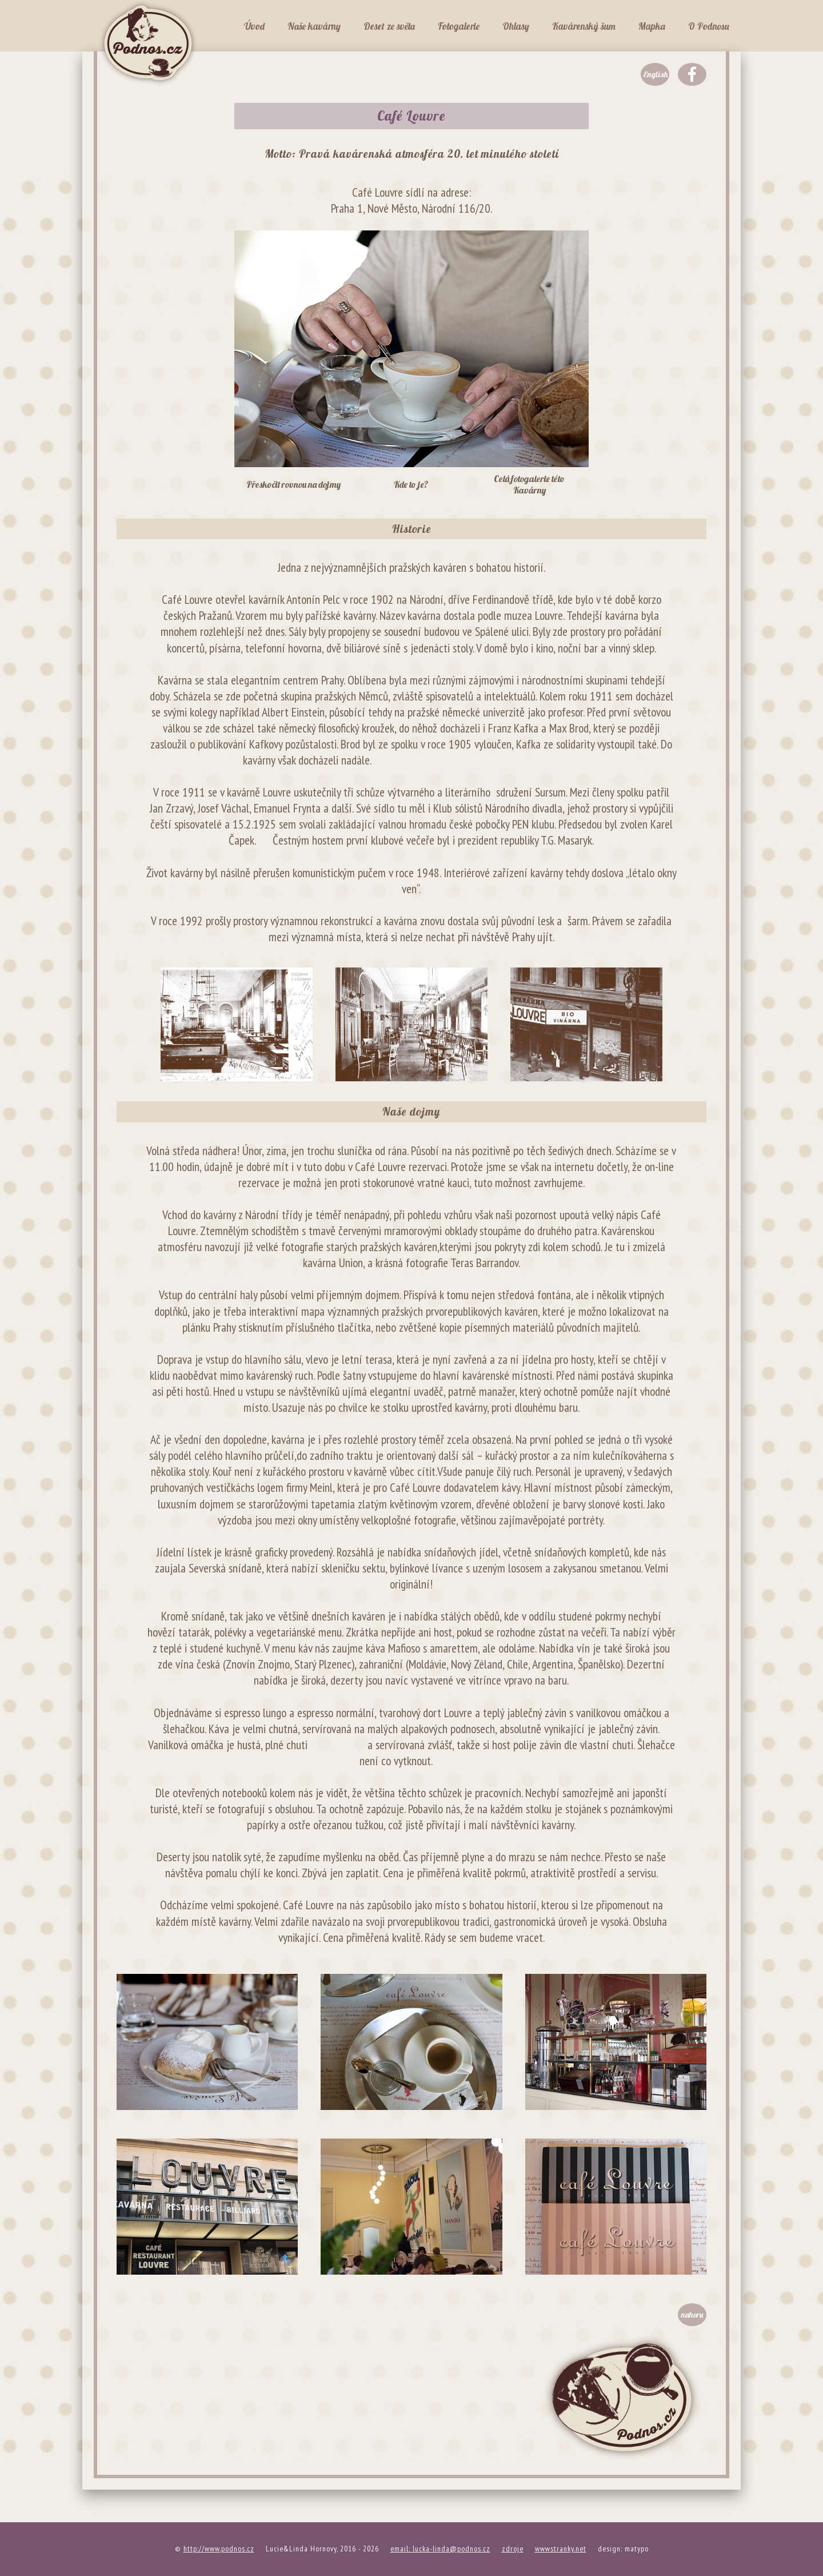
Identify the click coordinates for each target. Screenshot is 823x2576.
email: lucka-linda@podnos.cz (440, 2548)
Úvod (254, 26)
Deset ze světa (389, 26)
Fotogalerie (459, 26)
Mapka (651, 26)
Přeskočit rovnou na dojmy (293, 484)
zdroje (513, 2548)
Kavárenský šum (584, 26)
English (655, 74)
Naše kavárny (314, 26)
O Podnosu (708, 26)
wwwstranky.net (560, 2548)
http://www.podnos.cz (218, 2548)
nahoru (692, 2315)
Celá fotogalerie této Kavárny (529, 484)
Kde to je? (411, 484)
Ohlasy (515, 26)
